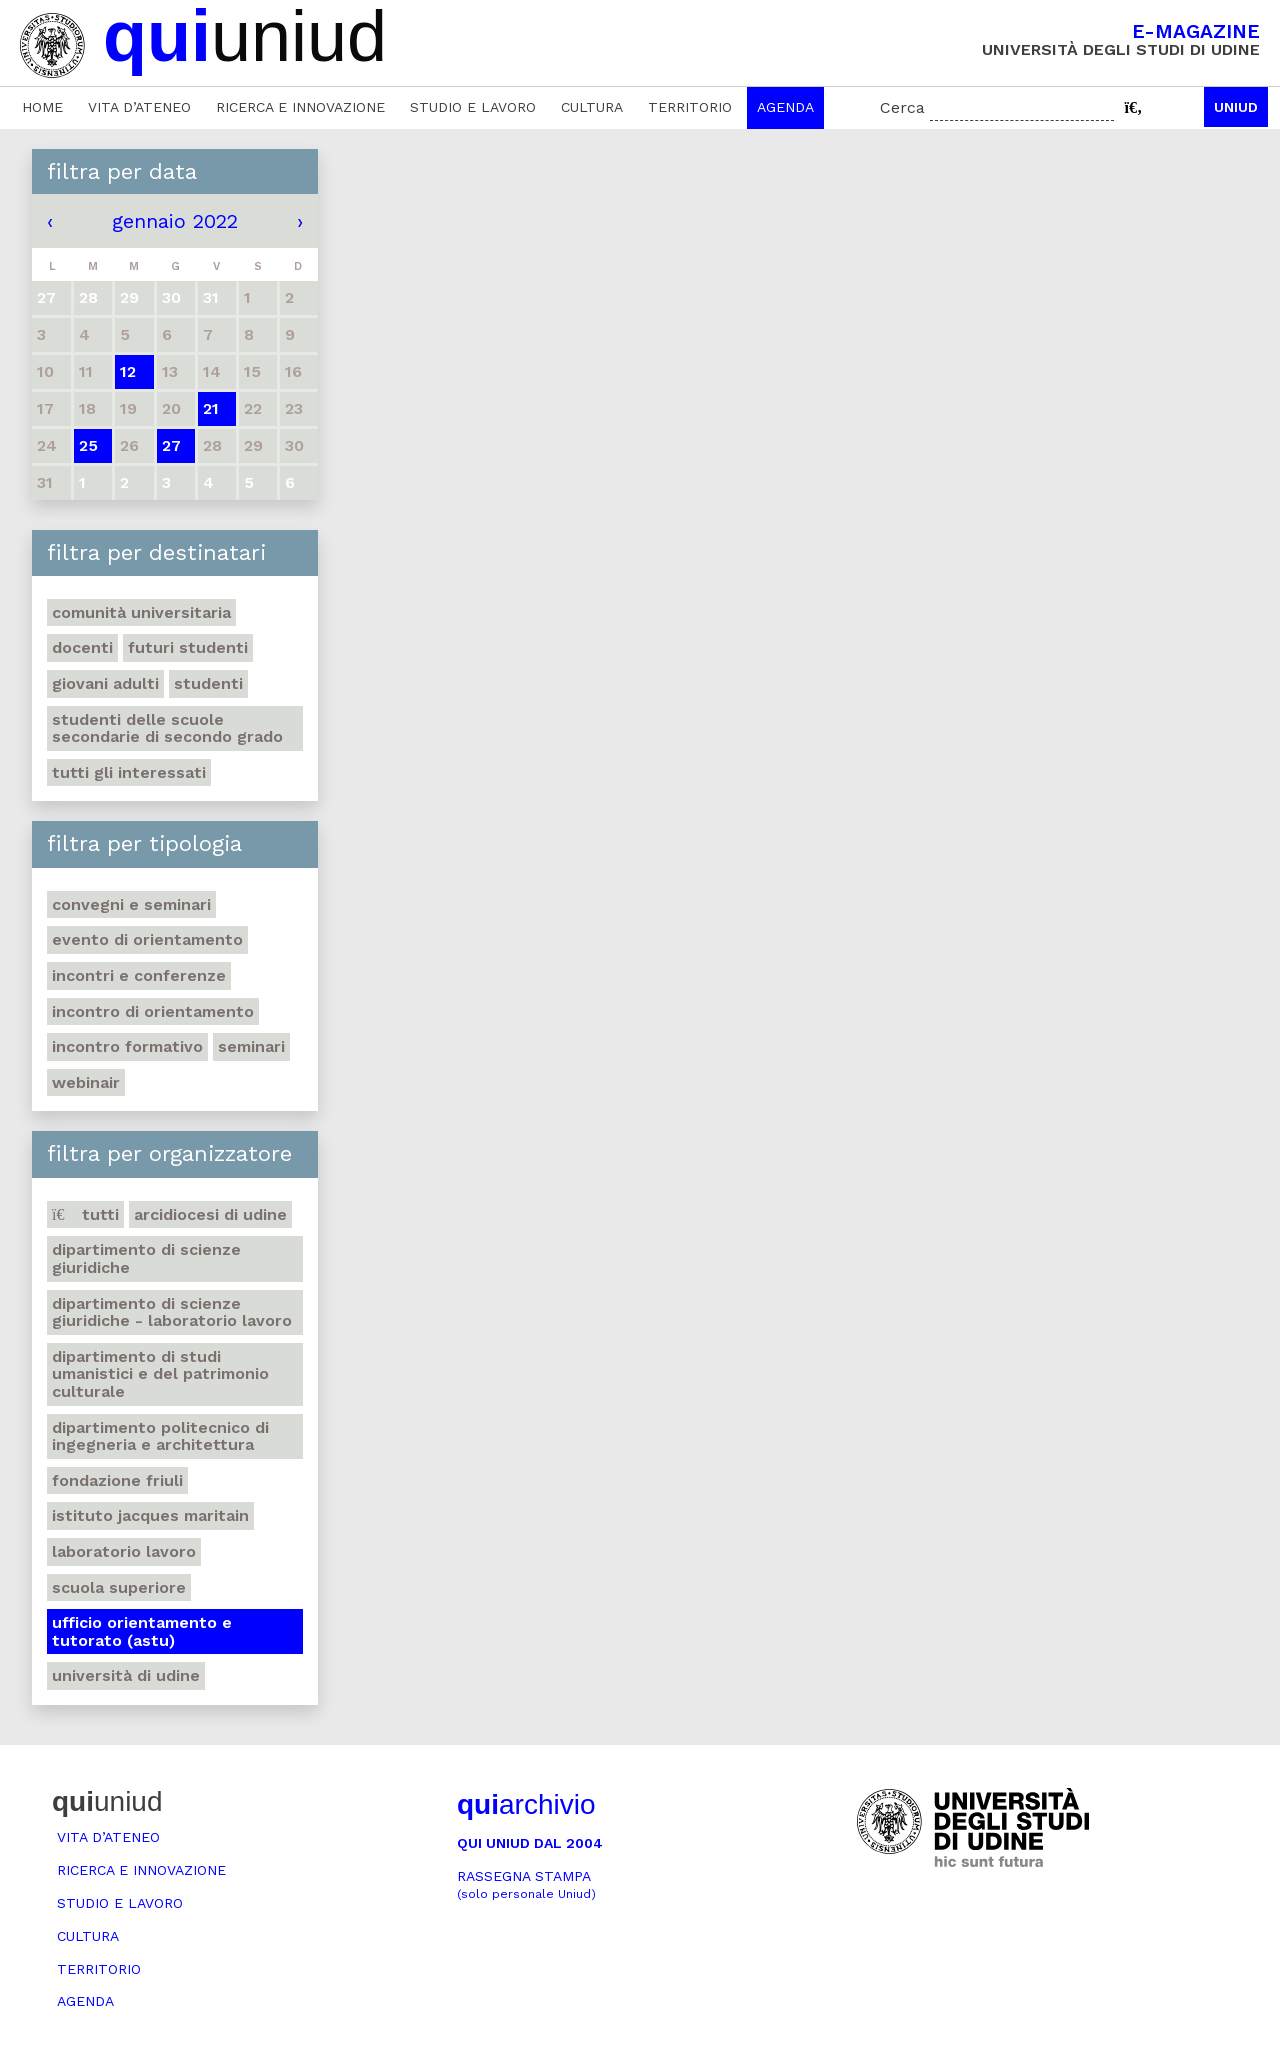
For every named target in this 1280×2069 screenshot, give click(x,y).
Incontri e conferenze (139, 975)
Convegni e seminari (131, 904)
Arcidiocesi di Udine (210, 1214)
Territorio (690, 107)
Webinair (86, 1082)
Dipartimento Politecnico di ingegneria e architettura (160, 1436)
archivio (526, 1804)
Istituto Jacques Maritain (150, 1515)
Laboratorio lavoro (124, 1551)
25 (88, 445)
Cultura (592, 107)
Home (42, 107)
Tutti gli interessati (129, 772)
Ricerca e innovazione (300, 107)
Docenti (82, 647)
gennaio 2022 (175, 221)
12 (128, 371)
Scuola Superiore (119, 1587)
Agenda (785, 107)
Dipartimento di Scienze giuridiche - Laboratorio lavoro (172, 1312)
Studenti (208, 683)
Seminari (251, 1046)
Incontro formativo (127, 1046)
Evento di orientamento (147, 939)
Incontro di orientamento (153, 1011)
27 (171, 445)
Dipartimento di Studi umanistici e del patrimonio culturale (160, 1374)
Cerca (902, 107)
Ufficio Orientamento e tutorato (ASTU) (142, 1631)
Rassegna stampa (526, 1884)
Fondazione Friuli (117, 1480)
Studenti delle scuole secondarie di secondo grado (167, 728)
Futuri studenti (188, 647)
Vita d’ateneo (139, 107)
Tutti (85, 1214)
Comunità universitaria (141, 612)
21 (211, 408)
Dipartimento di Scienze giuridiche (146, 1258)
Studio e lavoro (473, 107)
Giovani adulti (105, 683)
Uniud (1236, 107)
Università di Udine (126, 1675)
